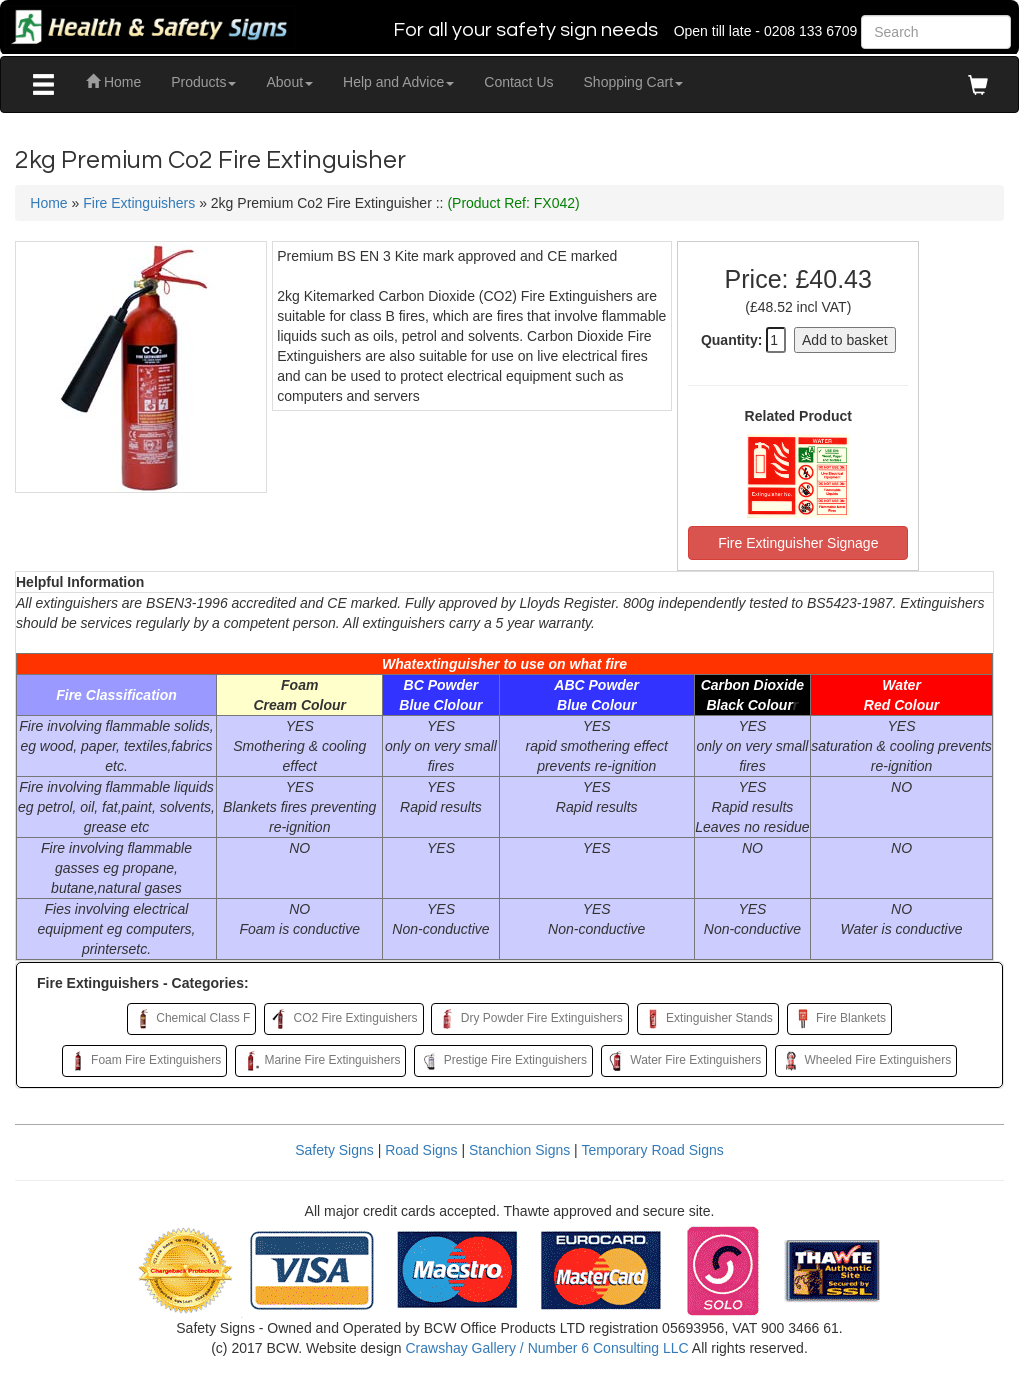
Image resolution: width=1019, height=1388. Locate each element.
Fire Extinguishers (139, 203)
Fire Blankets (839, 1019)
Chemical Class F (191, 1019)
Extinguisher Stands (708, 1019)
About (289, 82)
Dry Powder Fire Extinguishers (529, 1019)
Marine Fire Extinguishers (320, 1061)
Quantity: (731, 340)
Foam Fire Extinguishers (144, 1061)
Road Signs (421, 1150)
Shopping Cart (634, 82)
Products (203, 82)
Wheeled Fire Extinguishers (866, 1061)
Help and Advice (398, 82)
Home (113, 82)
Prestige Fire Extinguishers (503, 1061)
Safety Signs (334, 1150)
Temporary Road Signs (652, 1150)
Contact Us (518, 82)
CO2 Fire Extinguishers (343, 1019)
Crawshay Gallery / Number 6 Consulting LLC (546, 1348)
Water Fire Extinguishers (684, 1061)
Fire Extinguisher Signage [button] (798, 543)
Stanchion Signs (519, 1150)
